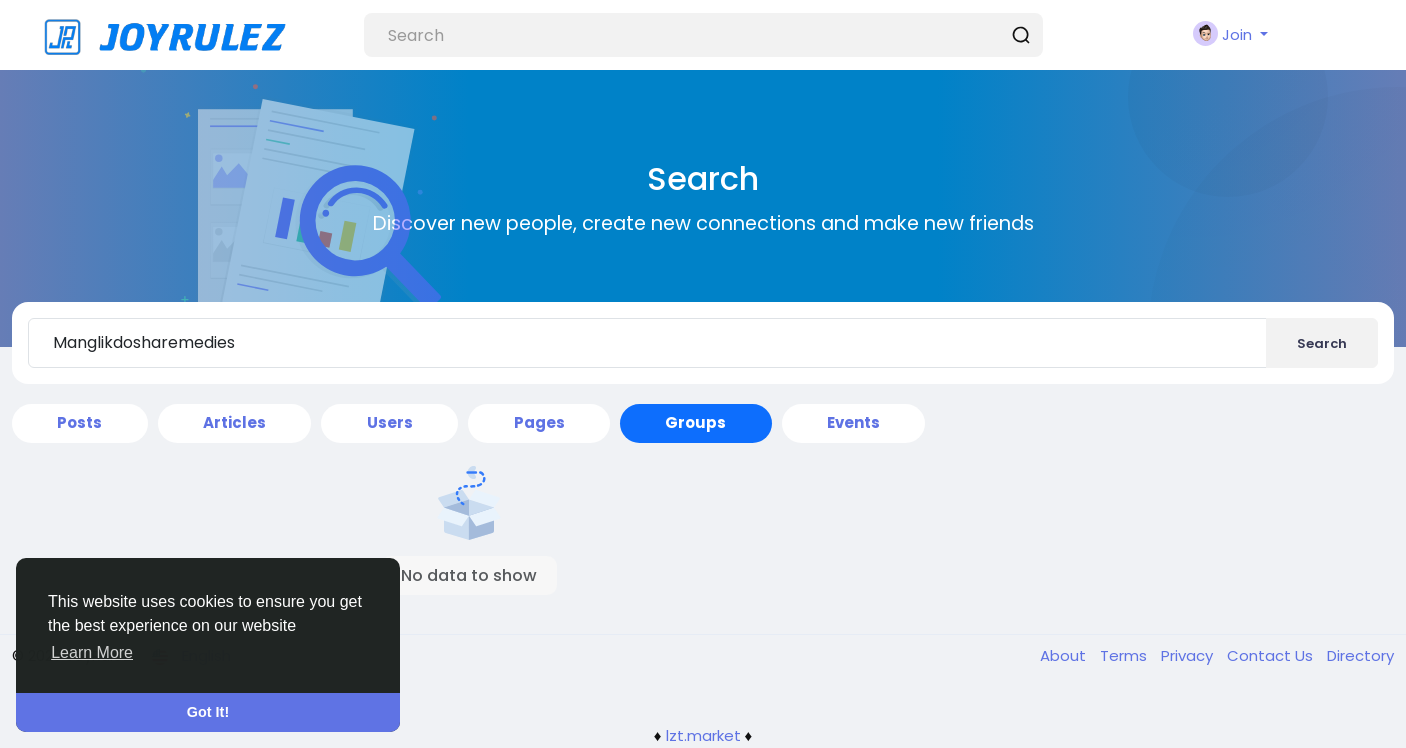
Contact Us (1272, 655)
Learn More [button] (92, 652)
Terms (1125, 655)
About (1065, 655)
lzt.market (703, 735)
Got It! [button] (208, 712)
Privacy (1189, 655)
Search (1322, 343)
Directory (1360, 655)
